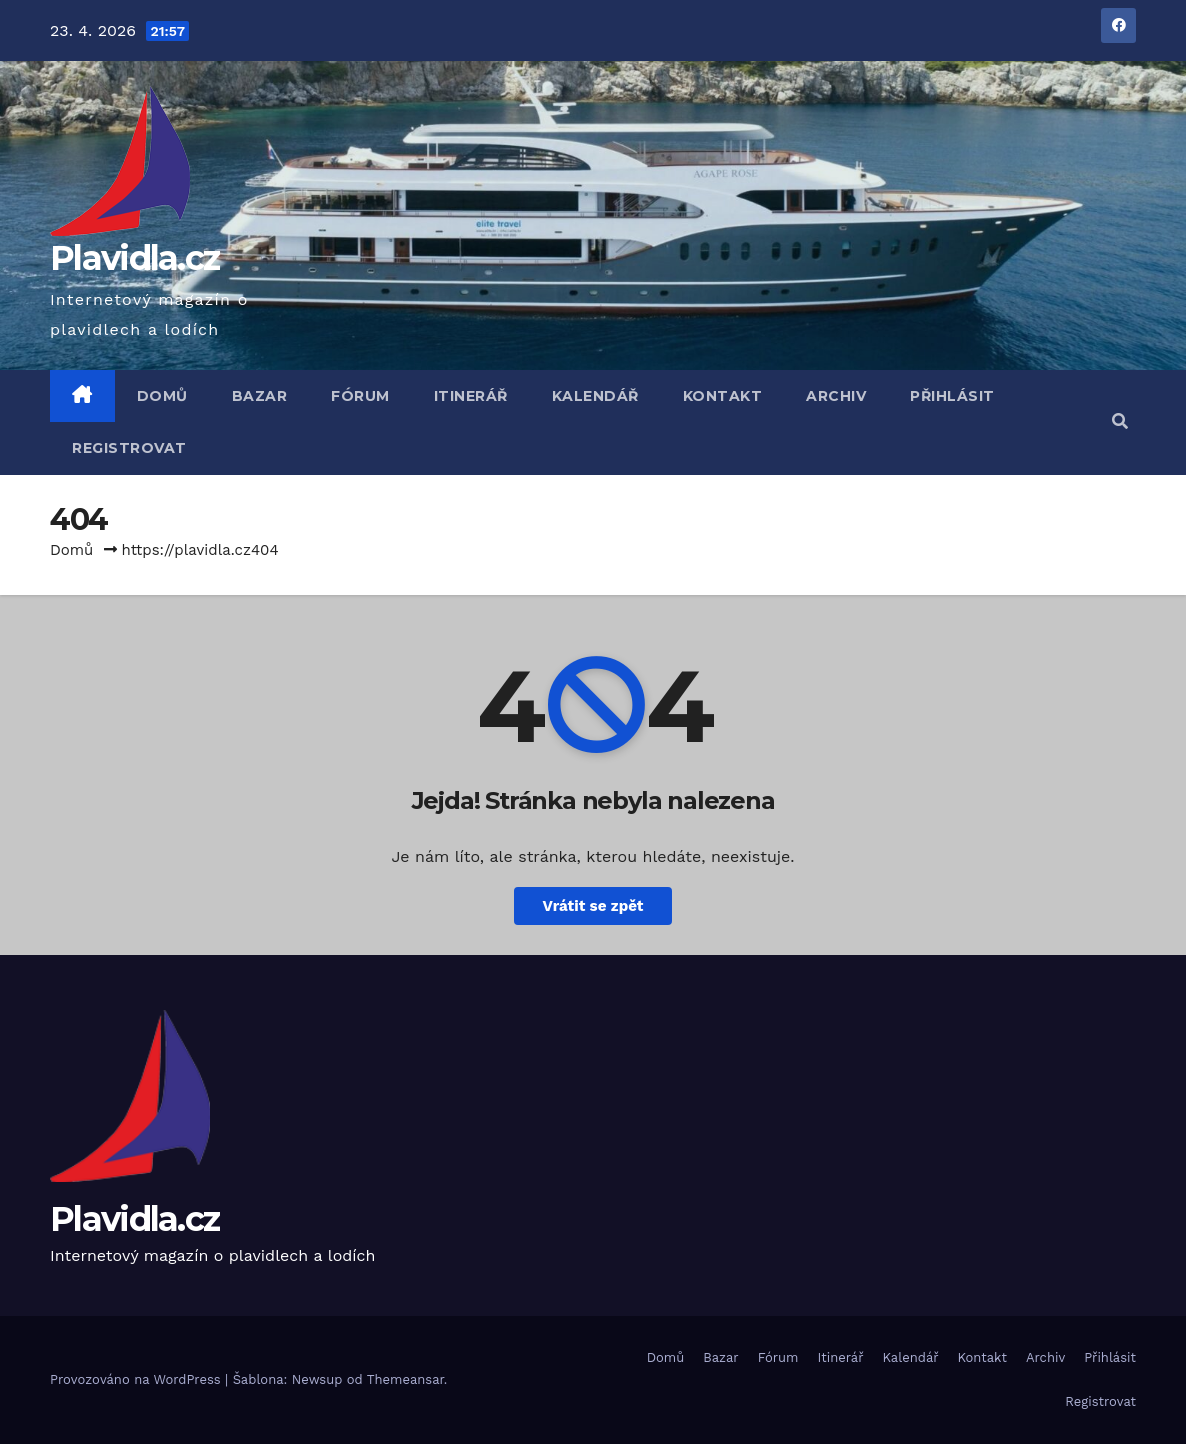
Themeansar (405, 1379)
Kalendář (595, 396)
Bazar (260, 396)
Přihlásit (952, 396)
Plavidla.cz (134, 258)
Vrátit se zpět (592, 906)
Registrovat (129, 448)
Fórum (360, 396)
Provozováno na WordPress (137, 1379)
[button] (1120, 421)
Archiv (836, 396)
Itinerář (471, 396)
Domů (162, 396)
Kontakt (723, 396)
